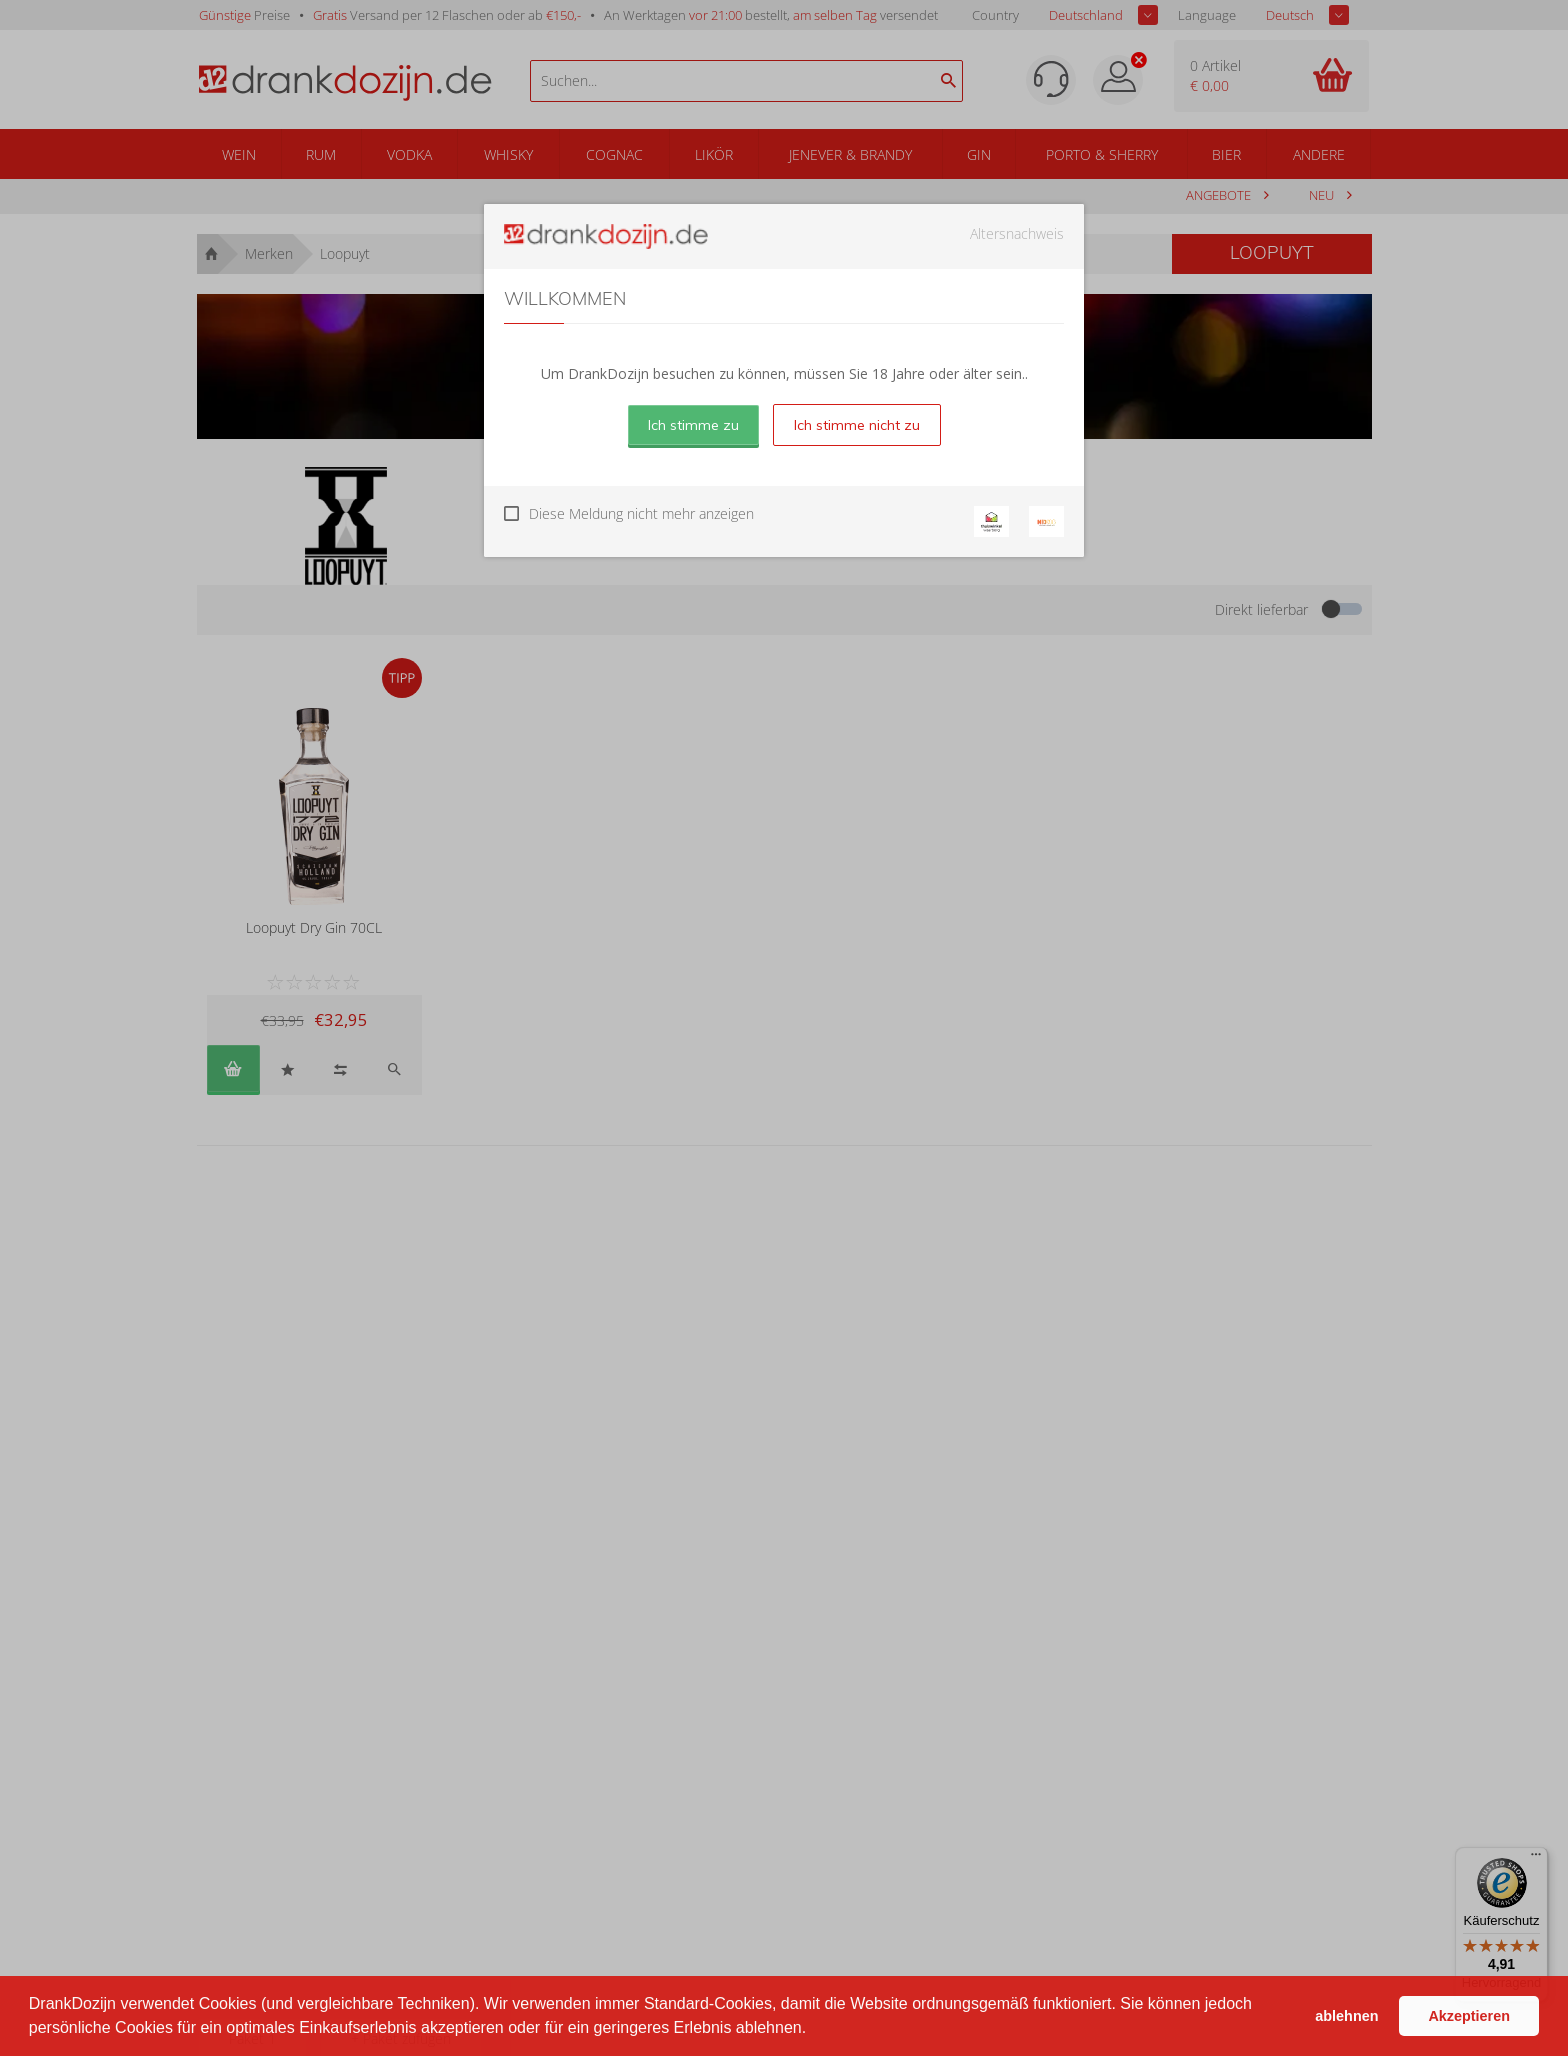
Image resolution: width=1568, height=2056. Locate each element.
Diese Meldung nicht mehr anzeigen (641, 513)
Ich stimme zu (693, 425)
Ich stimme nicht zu (857, 425)
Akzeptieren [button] (1469, 2016)
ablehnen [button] (1346, 2016)
